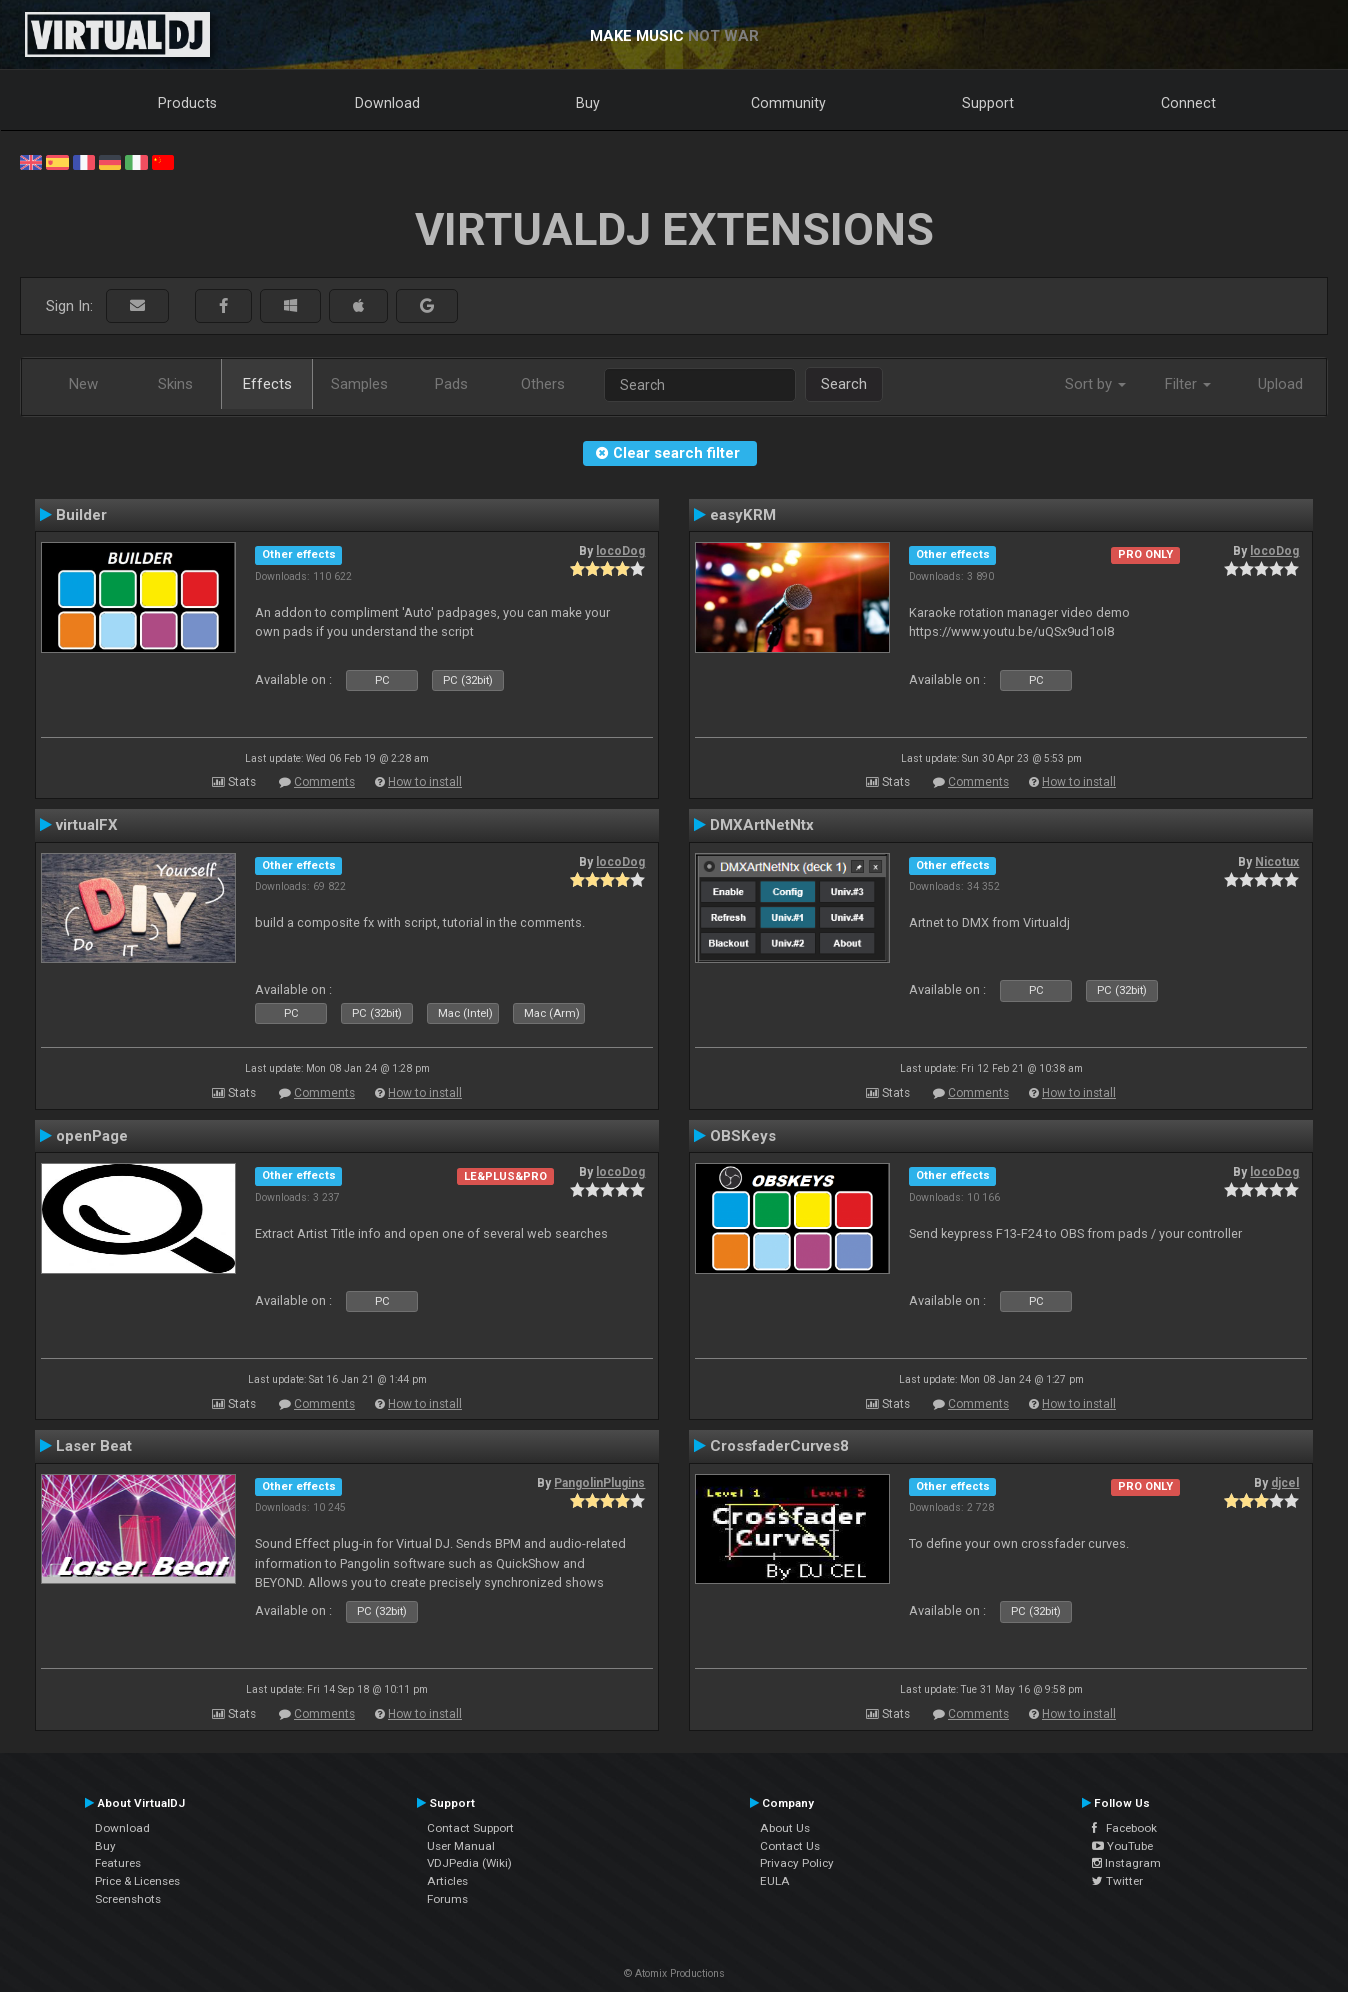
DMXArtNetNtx (762, 825)
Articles (447, 1881)
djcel (1285, 1483)
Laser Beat (94, 1446)
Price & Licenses (137, 1881)
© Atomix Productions (674, 1973)
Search (844, 384)
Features (118, 1863)
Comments (324, 782)
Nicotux (1277, 862)
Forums (447, 1899)
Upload (1280, 384)
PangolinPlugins (599, 1483)
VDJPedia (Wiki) (469, 1863)
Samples (359, 384)
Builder (81, 515)
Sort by (1095, 384)
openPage (92, 1136)
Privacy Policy (797, 1863)
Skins (175, 384)
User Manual (461, 1846)
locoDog (620, 551)
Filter (1188, 384)
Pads (451, 384)
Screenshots (128, 1899)
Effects (267, 384)
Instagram (1126, 1863)
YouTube (1122, 1846)
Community (788, 103)
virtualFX (87, 825)
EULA (775, 1881)
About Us (785, 1828)
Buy (588, 103)
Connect (1188, 103)
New (83, 384)
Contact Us (790, 1846)
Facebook (1124, 1828)
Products (187, 103)
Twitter (1117, 1881)
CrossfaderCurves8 (779, 1446)
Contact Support (470, 1828)
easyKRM (743, 515)
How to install (425, 782)
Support (988, 103)
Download (387, 103)
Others (543, 384)
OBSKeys (743, 1136)
